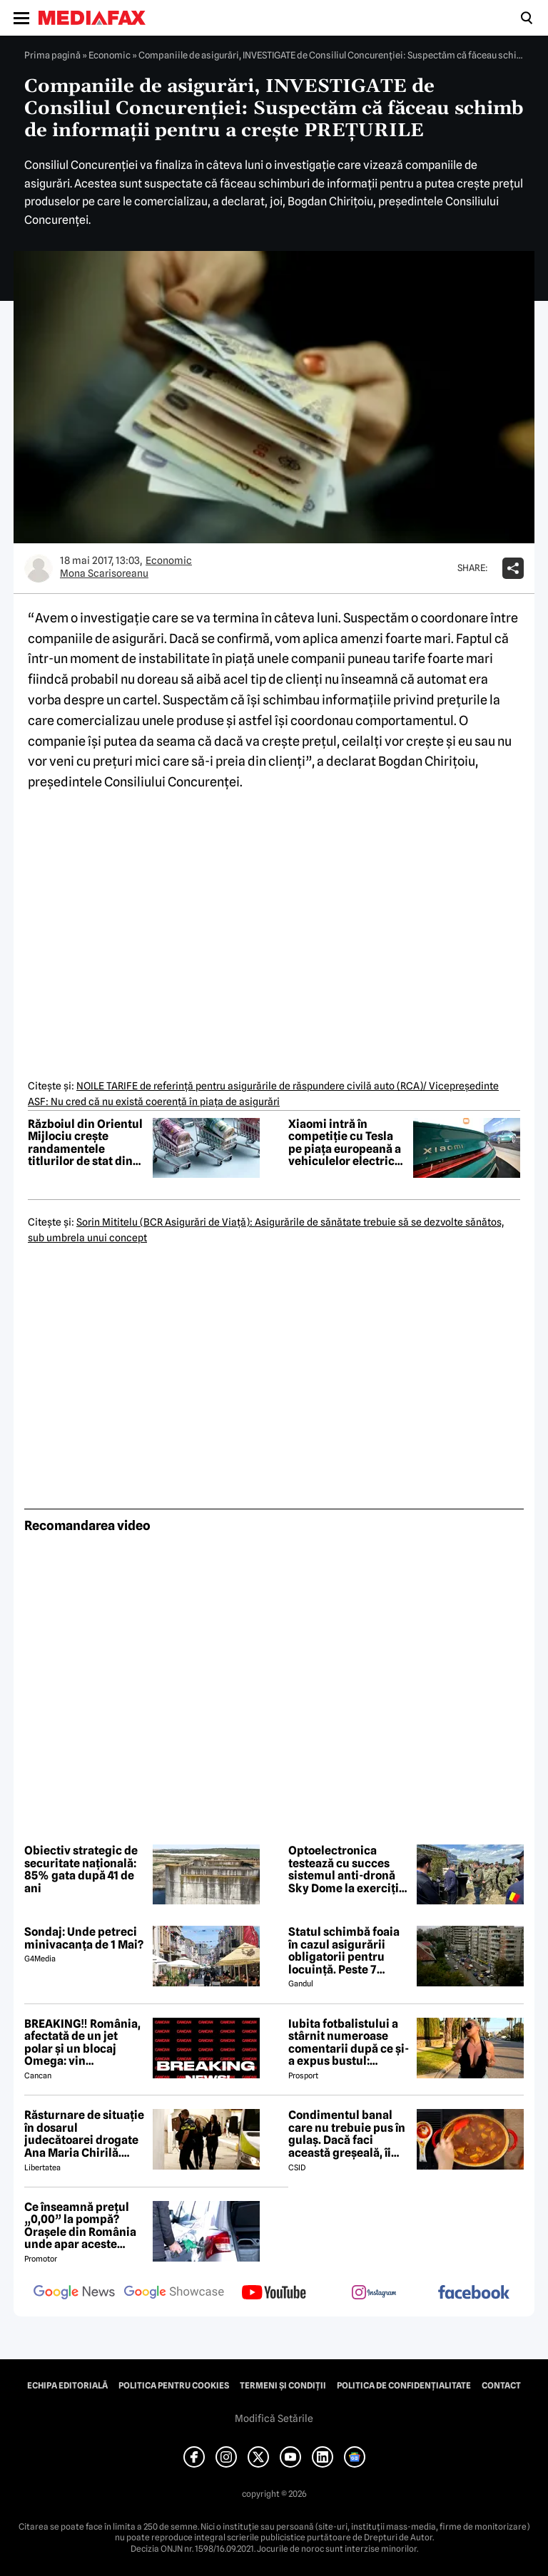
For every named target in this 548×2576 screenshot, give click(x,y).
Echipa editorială (67, 2386)
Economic (109, 55)
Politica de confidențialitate (404, 2386)
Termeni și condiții (283, 2386)
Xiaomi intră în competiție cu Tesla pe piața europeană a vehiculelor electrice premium (344, 1143)
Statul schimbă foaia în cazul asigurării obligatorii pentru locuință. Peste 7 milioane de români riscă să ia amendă (344, 1951)
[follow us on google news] (74, 2293)
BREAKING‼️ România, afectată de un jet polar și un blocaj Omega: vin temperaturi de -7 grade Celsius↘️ (82, 2043)
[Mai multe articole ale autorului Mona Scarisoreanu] (38, 568)
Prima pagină (52, 55)
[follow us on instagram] (374, 2293)
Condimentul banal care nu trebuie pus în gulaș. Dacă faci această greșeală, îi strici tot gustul (346, 2134)
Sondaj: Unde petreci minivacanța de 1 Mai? (83, 1938)
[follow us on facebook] (474, 2293)
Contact (501, 2386)
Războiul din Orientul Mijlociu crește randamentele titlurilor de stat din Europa (85, 1143)
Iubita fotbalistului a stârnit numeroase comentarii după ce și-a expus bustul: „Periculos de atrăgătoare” (348, 2043)
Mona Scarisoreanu (104, 573)
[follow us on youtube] (274, 2293)
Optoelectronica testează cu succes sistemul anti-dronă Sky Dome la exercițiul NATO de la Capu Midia (349, 1869)
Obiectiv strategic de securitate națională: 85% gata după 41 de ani (81, 1869)
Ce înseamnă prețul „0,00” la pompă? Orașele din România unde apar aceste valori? (80, 2226)
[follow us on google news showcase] (174, 2293)
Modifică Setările (274, 2418)
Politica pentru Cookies (173, 2386)
